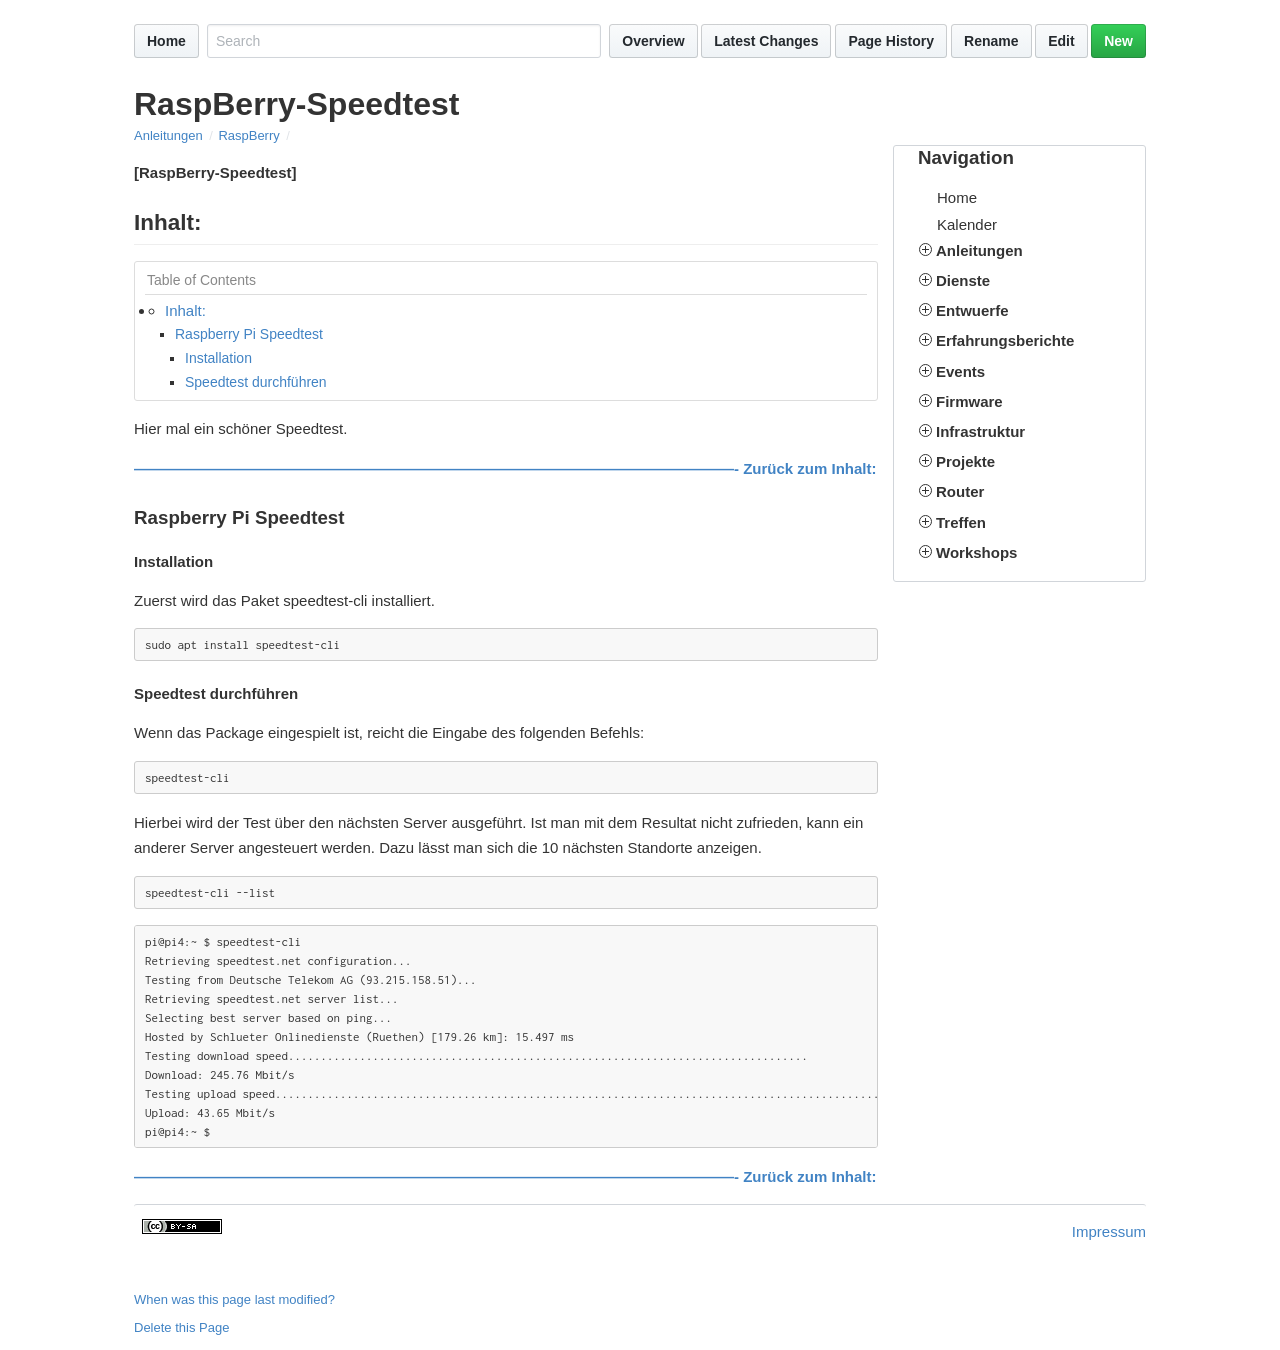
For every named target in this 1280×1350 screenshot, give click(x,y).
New (1118, 41)
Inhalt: (185, 310)
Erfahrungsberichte (1005, 340)
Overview (653, 41)
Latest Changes (766, 41)
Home (166, 41)
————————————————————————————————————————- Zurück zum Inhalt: (505, 468)
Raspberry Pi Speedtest (249, 334)
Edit (1061, 41)
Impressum (1109, 1231)
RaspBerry (248, 135)
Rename (991, 41)
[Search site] (404, 41)
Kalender (967, 224)
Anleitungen (168, 135)
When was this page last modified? (234, 1299)
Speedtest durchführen (256, 382)
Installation (218, 358)
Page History (891, 41)
